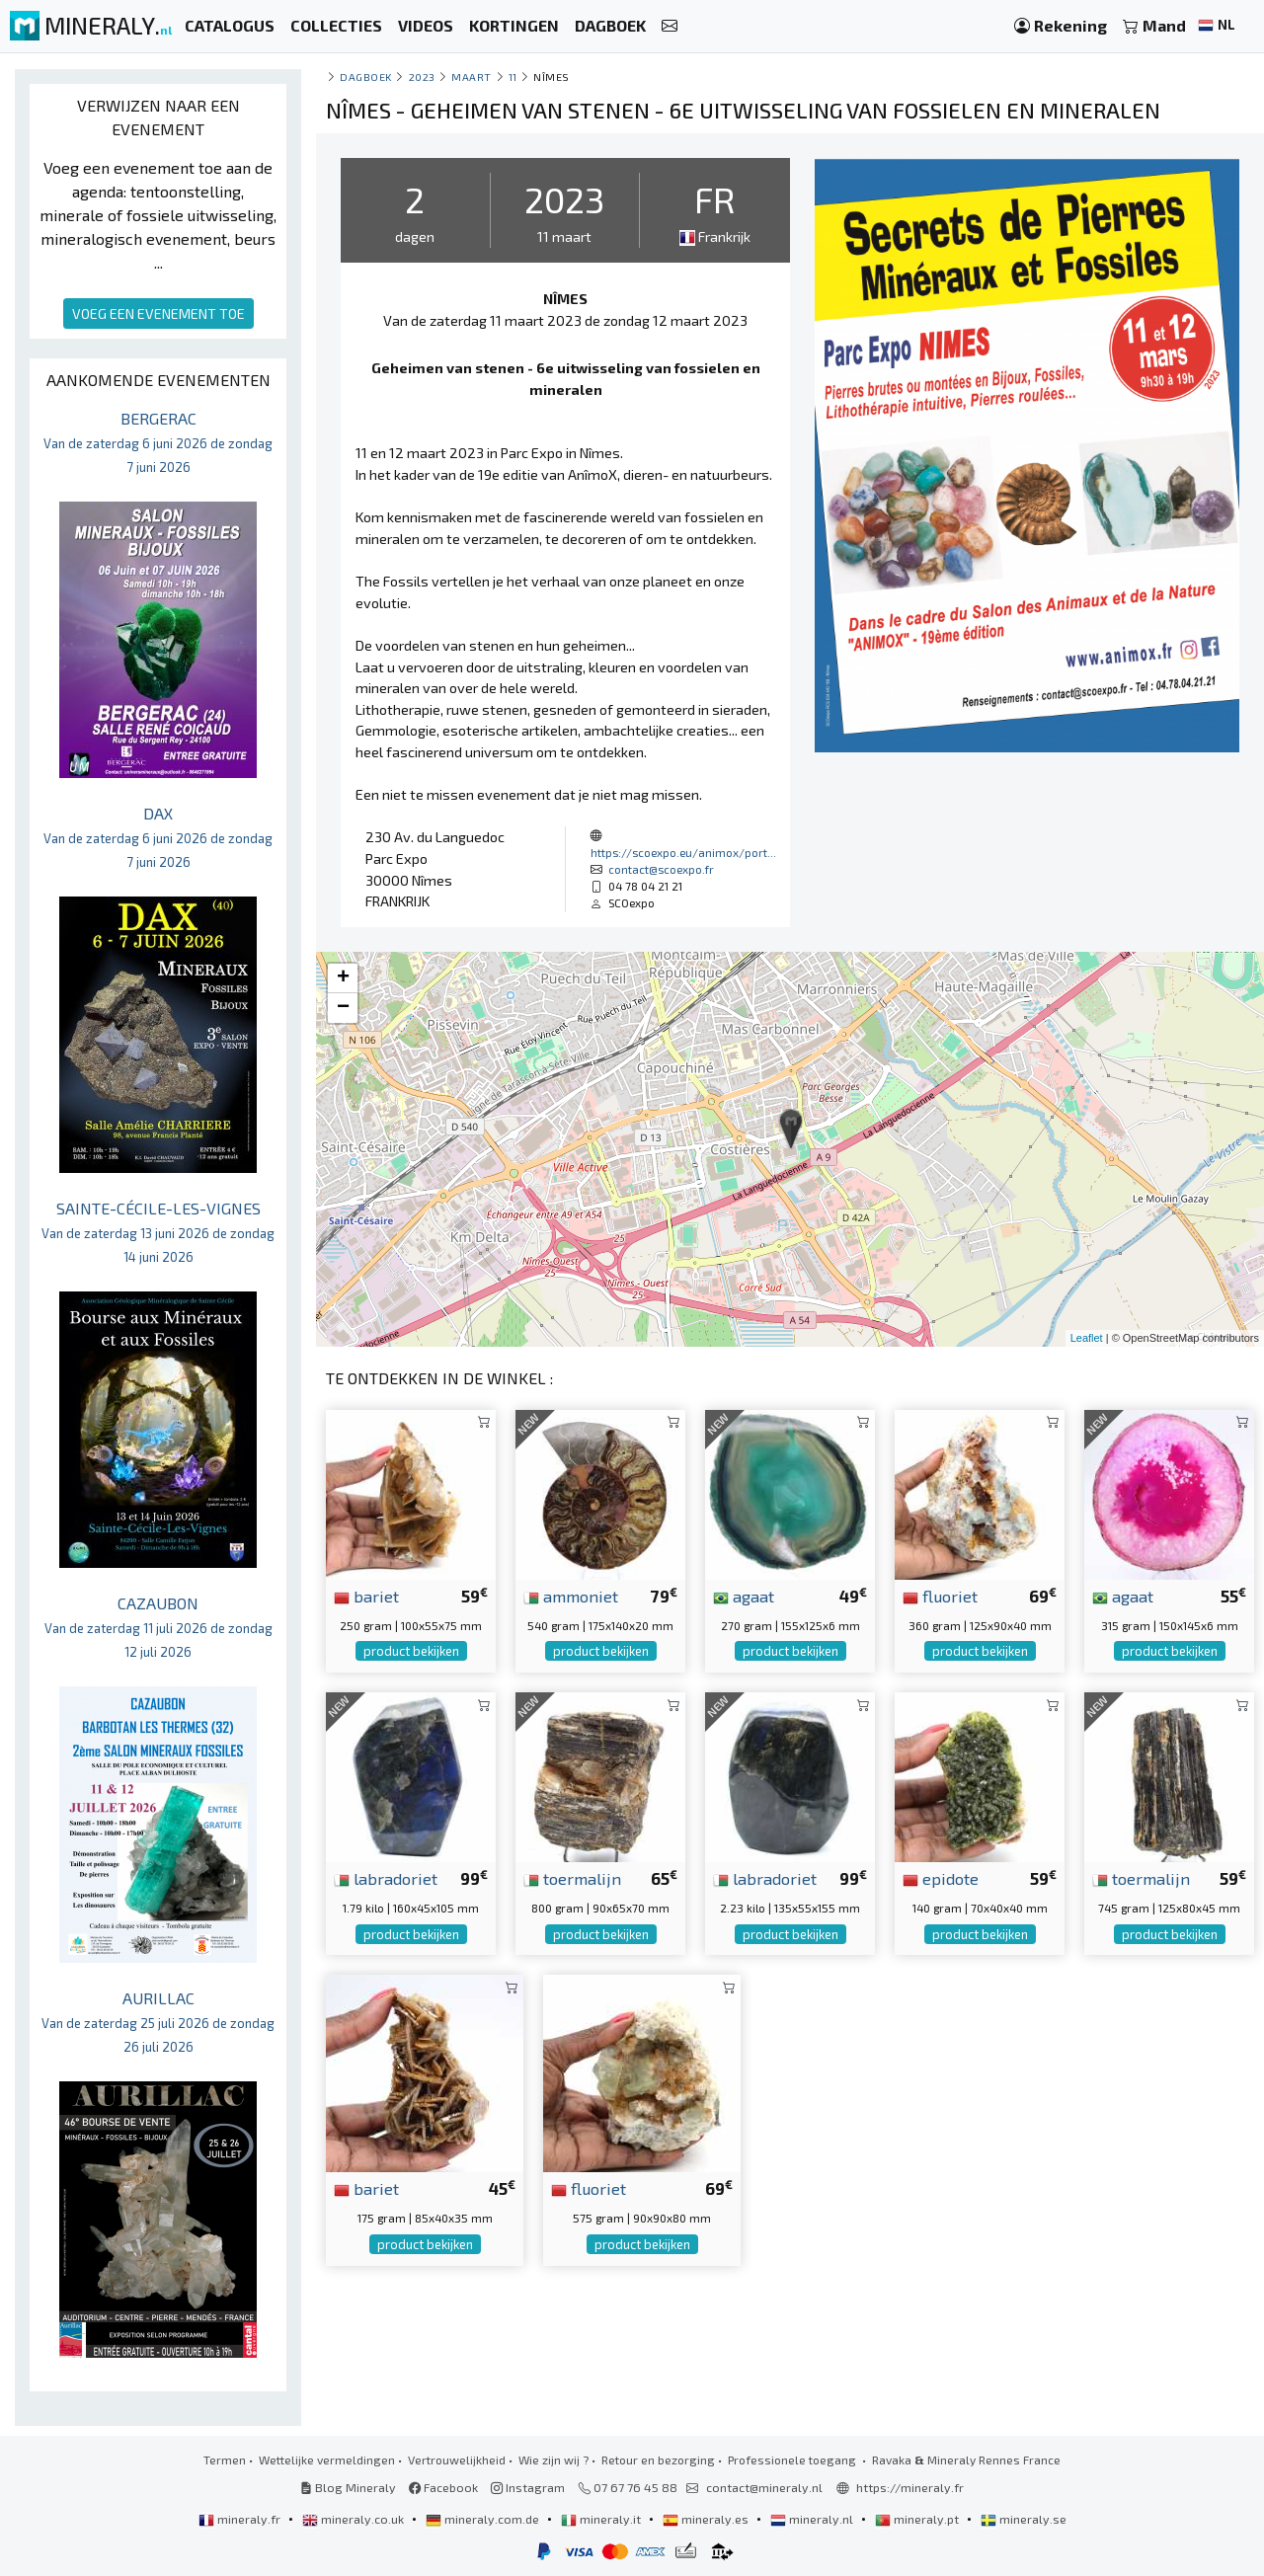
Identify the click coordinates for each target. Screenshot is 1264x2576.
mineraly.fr (240, 2519)
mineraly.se (1023, 2519)
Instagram (528, 2487)
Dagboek (366, 76)
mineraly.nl (813, 2519)
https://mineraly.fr (910, 2487)
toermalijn (572, 1878)
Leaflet (1086, 1338)
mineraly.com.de (484, 2519)
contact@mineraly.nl (764, 2487)
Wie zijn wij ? (553, 2459)
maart (471, 76)
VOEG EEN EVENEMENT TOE (158, 313)
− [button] (343, 1008)
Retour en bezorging (658, 2459)
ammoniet (570, 1595)
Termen (224, 2459)
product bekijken (411, 1651)
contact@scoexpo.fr (661, 869)
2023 (422, 76)
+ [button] (343, 978)
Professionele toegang (793, 2459)
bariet (366, 1595)
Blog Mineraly (348, 2487)
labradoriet (385, 1878)
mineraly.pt (918, 2519)
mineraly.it (602, 2519)
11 (513, 76)
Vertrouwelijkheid (457, 2459)
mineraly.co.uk (354, 2519)
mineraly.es (707, 2519)
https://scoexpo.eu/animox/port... (683, 852)
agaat (743, 1595)
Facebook (443, 2487)
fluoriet (940, 1595)
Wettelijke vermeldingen (327, 2459)
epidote (941, 1878)
